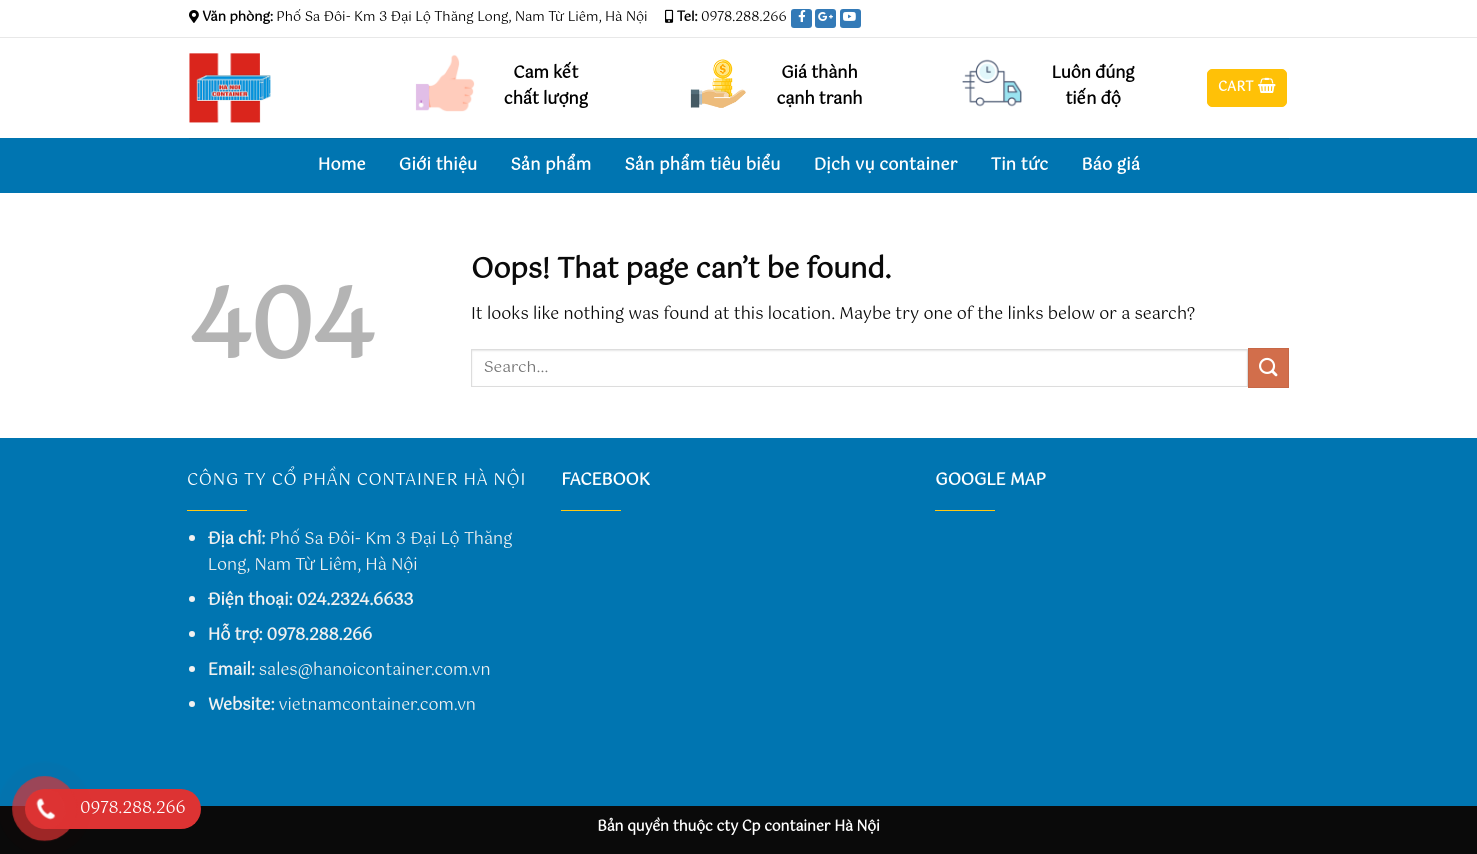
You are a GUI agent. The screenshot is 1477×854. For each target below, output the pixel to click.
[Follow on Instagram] (1240, 17)
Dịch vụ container (886, 165)
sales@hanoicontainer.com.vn (375, 670)
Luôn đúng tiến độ (1093, 86)
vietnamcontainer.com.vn (377, 705)
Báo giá (1110, 165)
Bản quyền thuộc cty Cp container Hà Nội (738, 827)
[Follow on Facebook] (1221, 17)
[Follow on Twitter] (1260, 17)
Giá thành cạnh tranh (819, 86)
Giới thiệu (438, 165)
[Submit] (1268, 367)
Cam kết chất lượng (546, 86)
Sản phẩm (550, 165)
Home (342, 165)
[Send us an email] (1279, 17)
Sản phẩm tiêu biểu (702, 165)
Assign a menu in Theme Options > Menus (981, 18)
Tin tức (1020, 165)
